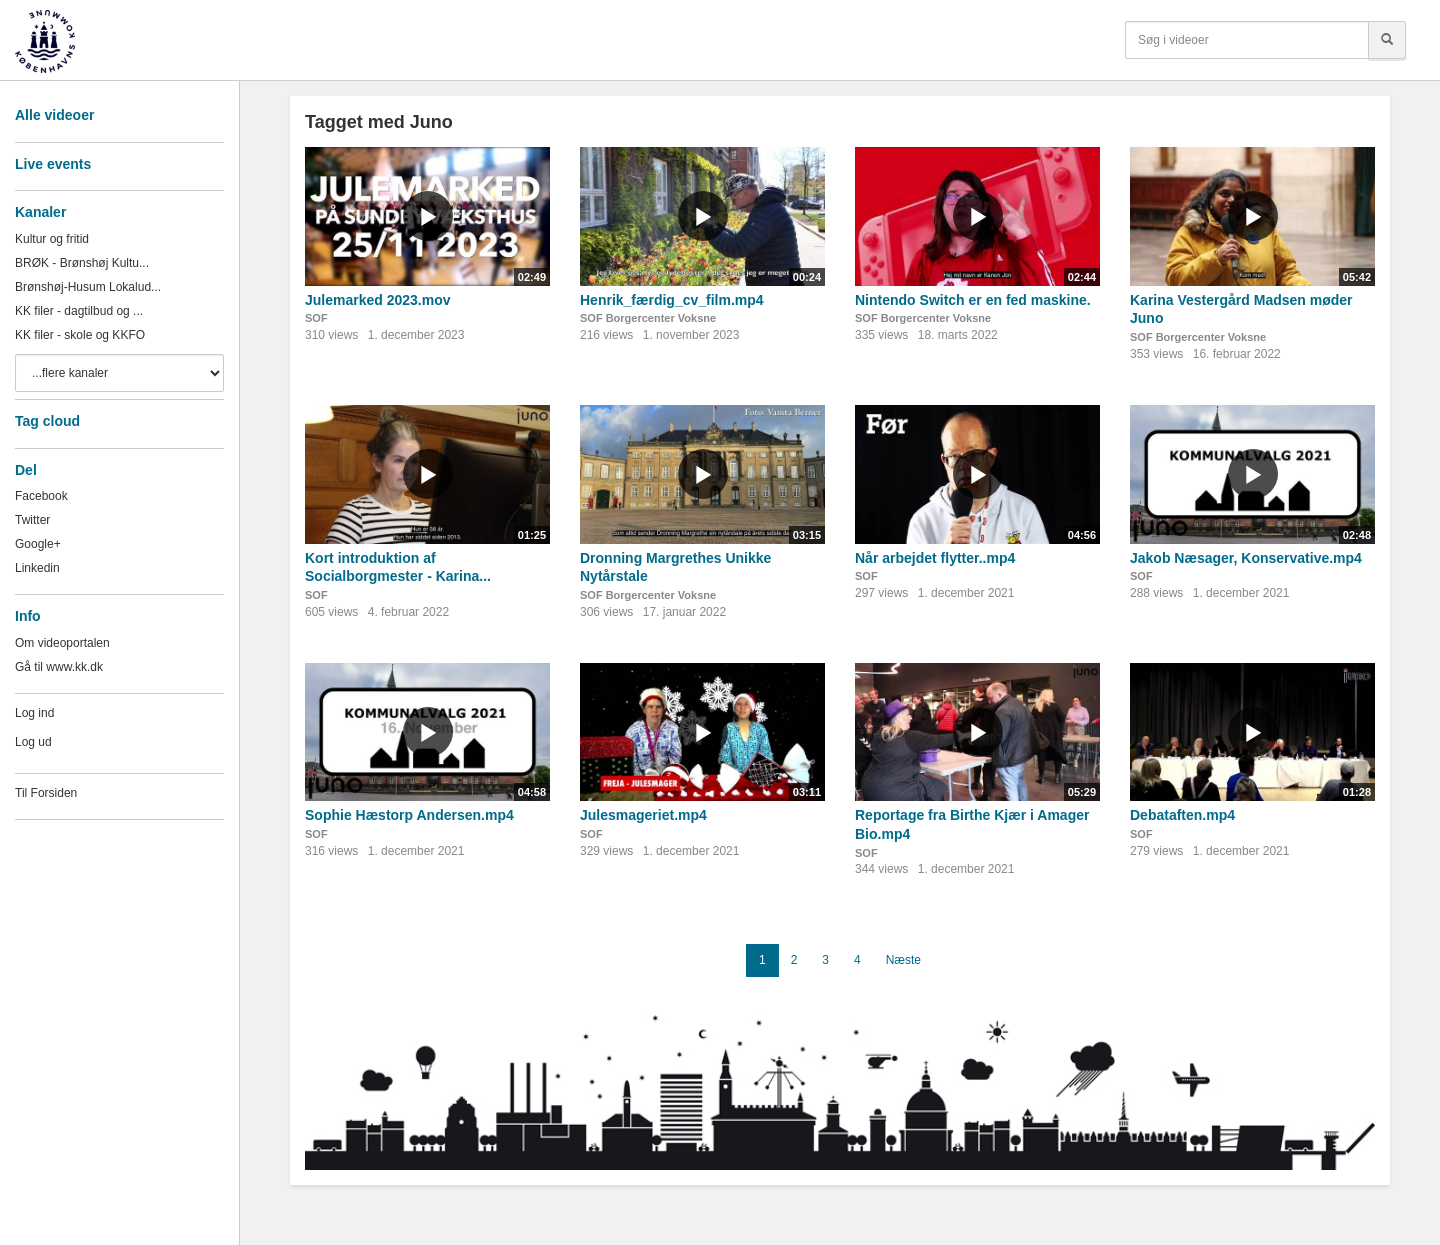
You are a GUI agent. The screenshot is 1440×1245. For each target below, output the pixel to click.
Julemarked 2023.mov (378, 300)
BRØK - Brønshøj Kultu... (82, 263)
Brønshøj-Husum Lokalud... (88, 287)
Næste (903, 960)
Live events (53, 164)
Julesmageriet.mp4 (643, 815)
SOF (316, 318)
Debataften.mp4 (1182, 815)
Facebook (41, 496)
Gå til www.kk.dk (59, 667)
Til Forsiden (46, 793)
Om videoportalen (62, 643)
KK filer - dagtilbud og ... (79, 311)
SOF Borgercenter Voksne (648, 318)
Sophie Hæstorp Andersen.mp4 (409, 815)
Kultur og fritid (52, 239)
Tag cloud (47, 421)
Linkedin (37, 568)
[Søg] (1387, 40)
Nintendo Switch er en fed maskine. (973, 300)
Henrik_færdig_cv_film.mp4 (672, 300)
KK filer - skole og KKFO (80, 335)
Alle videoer (54, 115)
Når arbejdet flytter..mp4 (935, 558)
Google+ (38, 544)
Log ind (34, 713)
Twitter (32, 520)
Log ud (33, 742)
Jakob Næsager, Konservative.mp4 (1246, 558)
